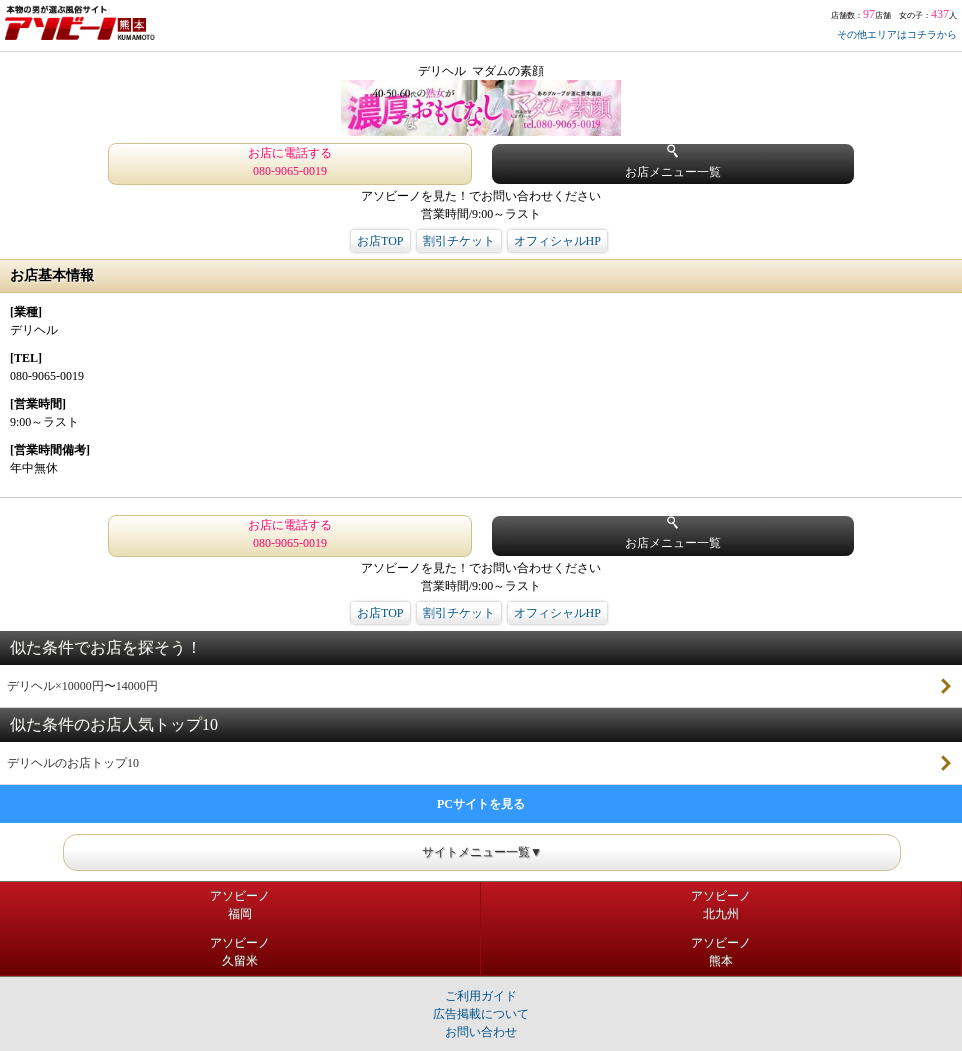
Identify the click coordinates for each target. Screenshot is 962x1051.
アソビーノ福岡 (240, 905)
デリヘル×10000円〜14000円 (82, 686)
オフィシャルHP (557, 241)
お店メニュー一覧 (673, 161)
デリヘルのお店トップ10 (73, 763)
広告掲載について (481, 1014)
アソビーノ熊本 (721, 952)
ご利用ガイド (481, 996)
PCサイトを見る (481, 804)
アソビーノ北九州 (721, 905)
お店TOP (380, 241)
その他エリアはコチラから (897, 34)
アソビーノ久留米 (240, 952)
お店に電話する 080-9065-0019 (290, 162)
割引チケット (459, 241)
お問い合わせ (481, 1032)
